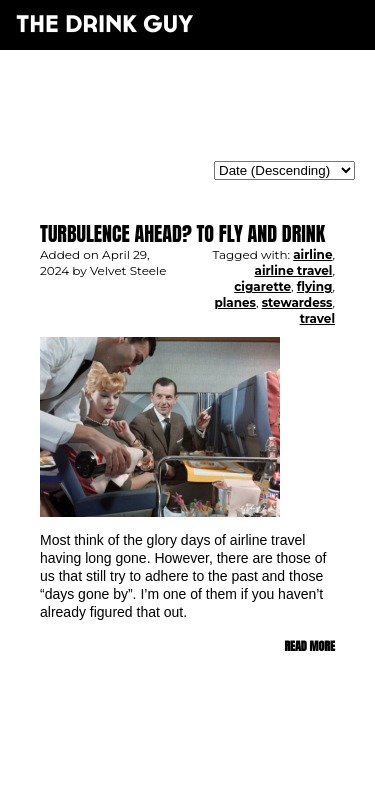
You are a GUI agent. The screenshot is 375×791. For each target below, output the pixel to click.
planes (235, 302)
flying (315, 286)
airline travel (293, 270)
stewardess (297, 302)
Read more (309, 646)
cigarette (262, 286)
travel (317, 318)
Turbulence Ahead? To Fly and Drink (182, 233)
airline (312, 254)
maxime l (214, 764)
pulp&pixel (212, 751)
